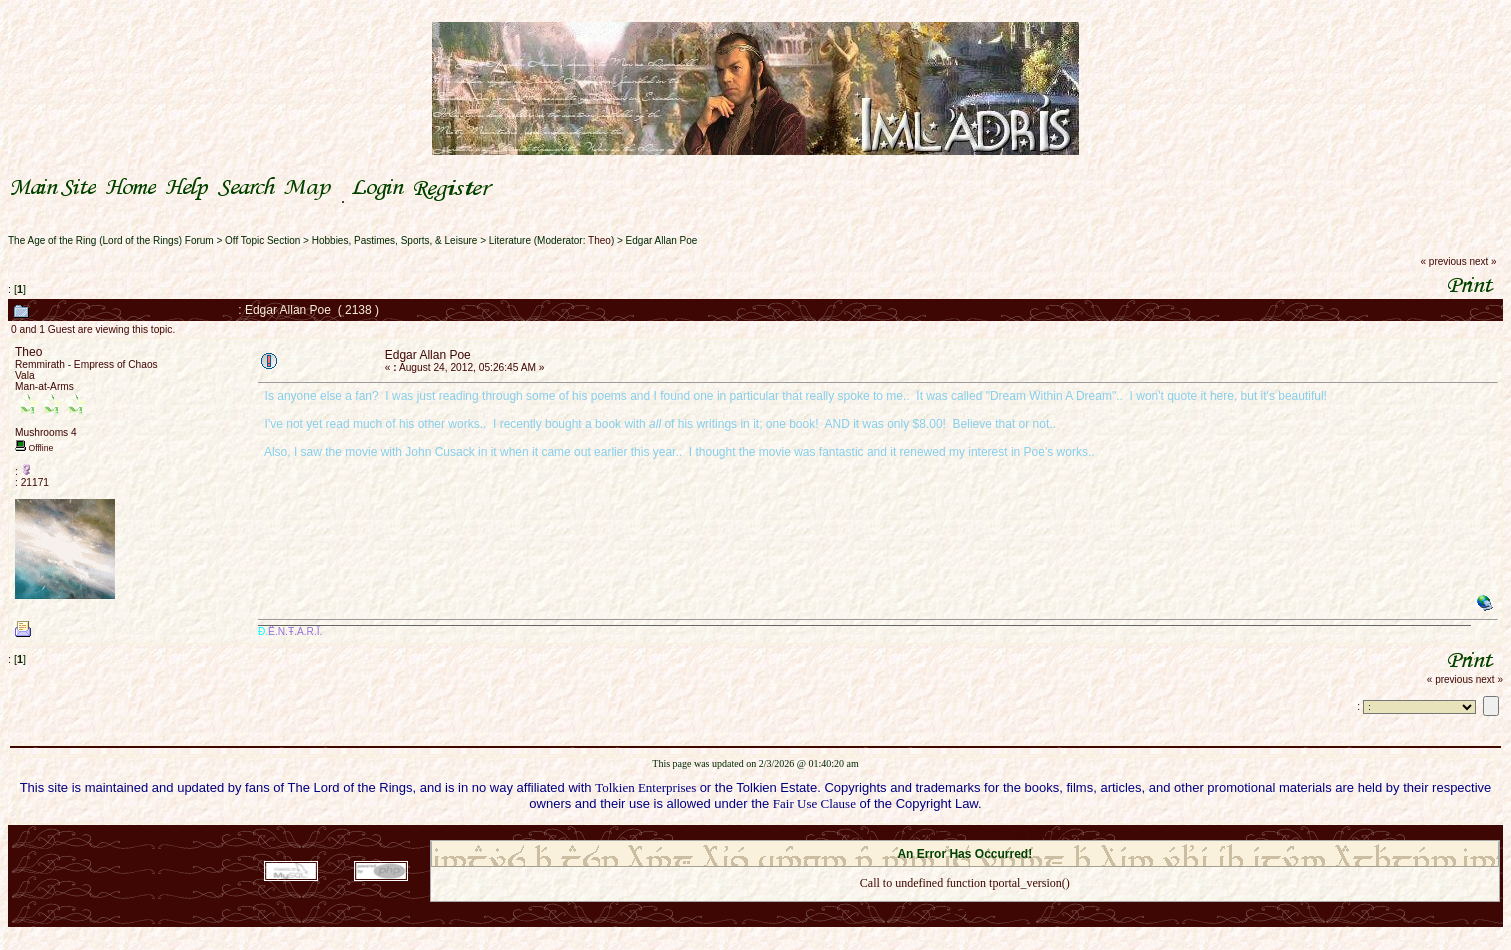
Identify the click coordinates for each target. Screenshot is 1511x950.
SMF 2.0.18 (881, 834)
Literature (510, 240)
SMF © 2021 (952, 834)
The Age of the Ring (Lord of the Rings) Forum (111, 240)
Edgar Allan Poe (662, 240)
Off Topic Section (262, 240)
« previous (1444, 261)
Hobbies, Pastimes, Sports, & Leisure (395, 240)
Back (965, 909)
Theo (599, 240)
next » (1482, 261)
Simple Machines (1035, 834)
